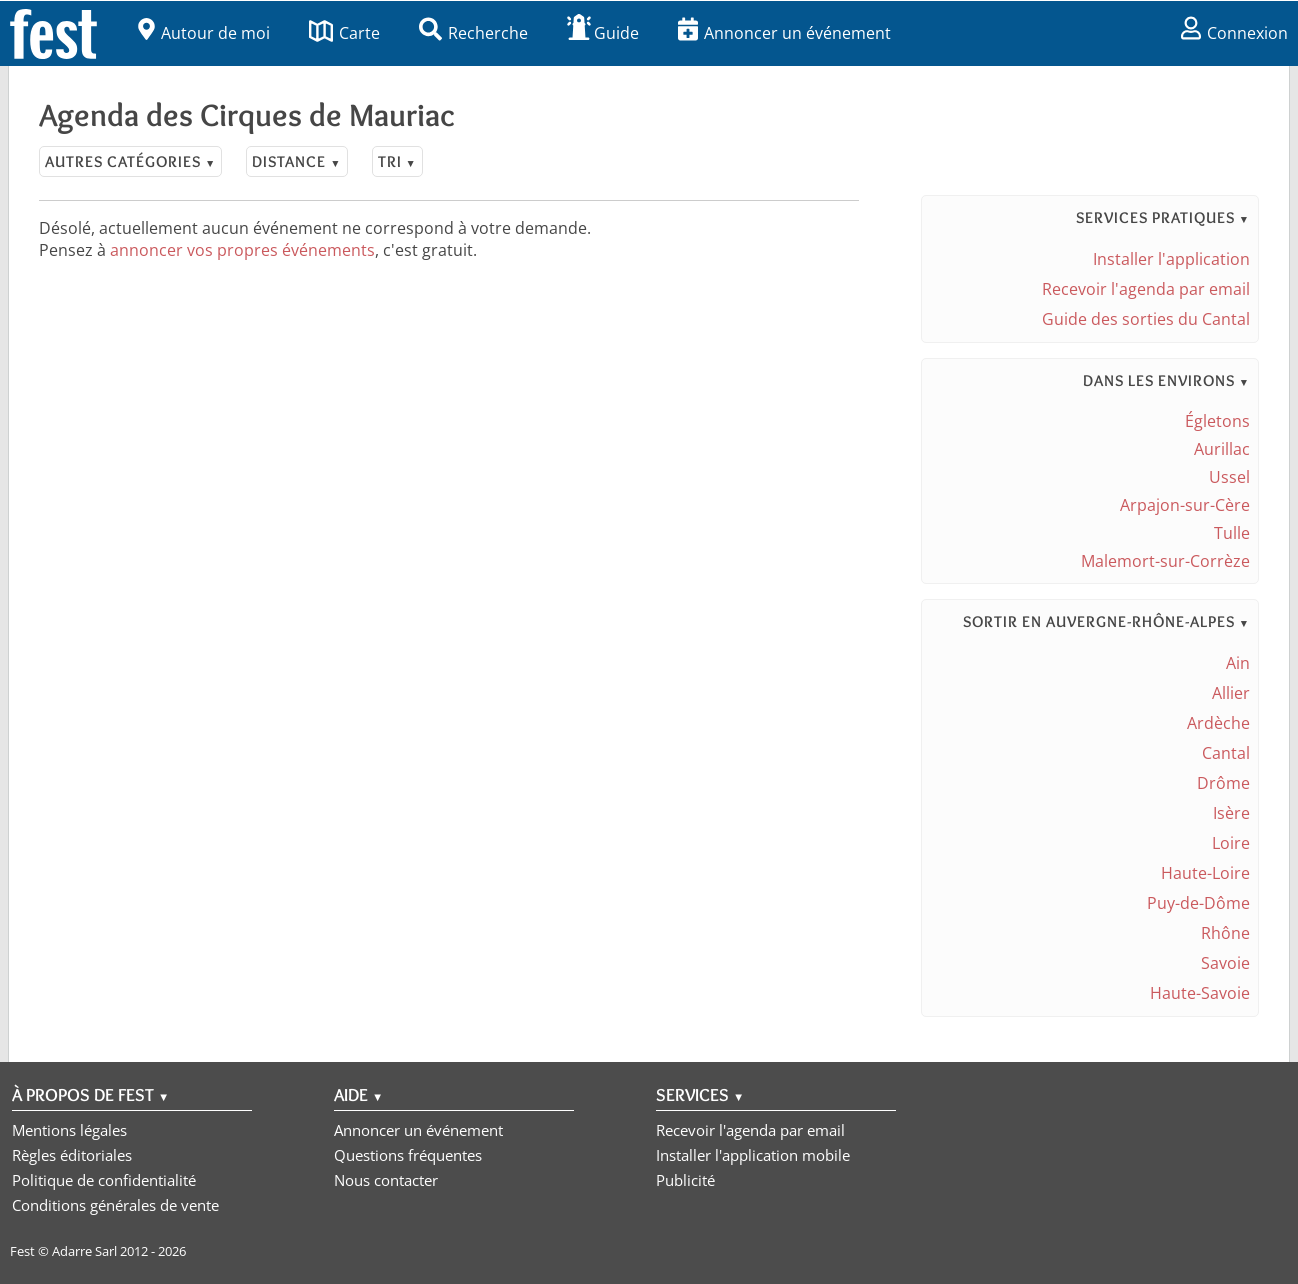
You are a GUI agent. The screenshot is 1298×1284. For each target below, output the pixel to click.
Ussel (1229, 477)
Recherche (473, 33)
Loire (1231, 843)
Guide (603, 33)
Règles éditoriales (72, 1155)
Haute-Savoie (1200, 993)
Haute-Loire (1205, 873)
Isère (1231, 813)
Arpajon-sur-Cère (1185, 505)
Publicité (685, 1180)
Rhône (1225, 933)
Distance (296, 161)
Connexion (1234, 33)
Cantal (1226, 753)
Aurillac (1222, 449)
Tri (397, 161)
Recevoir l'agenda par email (1146, 289)
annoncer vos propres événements (242, 250)
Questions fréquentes (408, 1155)
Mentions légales (69, 1130)
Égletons (1217, 421)
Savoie (1225, 963)
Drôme (1223, 783)
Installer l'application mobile (753, 1155)
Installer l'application (1171, 259)
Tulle (1232, 533)
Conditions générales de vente (115, 1205)
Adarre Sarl (84, 1251)
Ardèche (1218, 723)
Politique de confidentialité (104, 1180)
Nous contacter (386, 1180)
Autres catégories (130, 161)
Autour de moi (204, 33)
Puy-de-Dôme (1198, 903)
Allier (1231, 693)
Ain (1238, 663)
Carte (344, 33)
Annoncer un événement (784, 33)
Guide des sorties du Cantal (1146, 319)
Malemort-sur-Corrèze (1165, 561)
